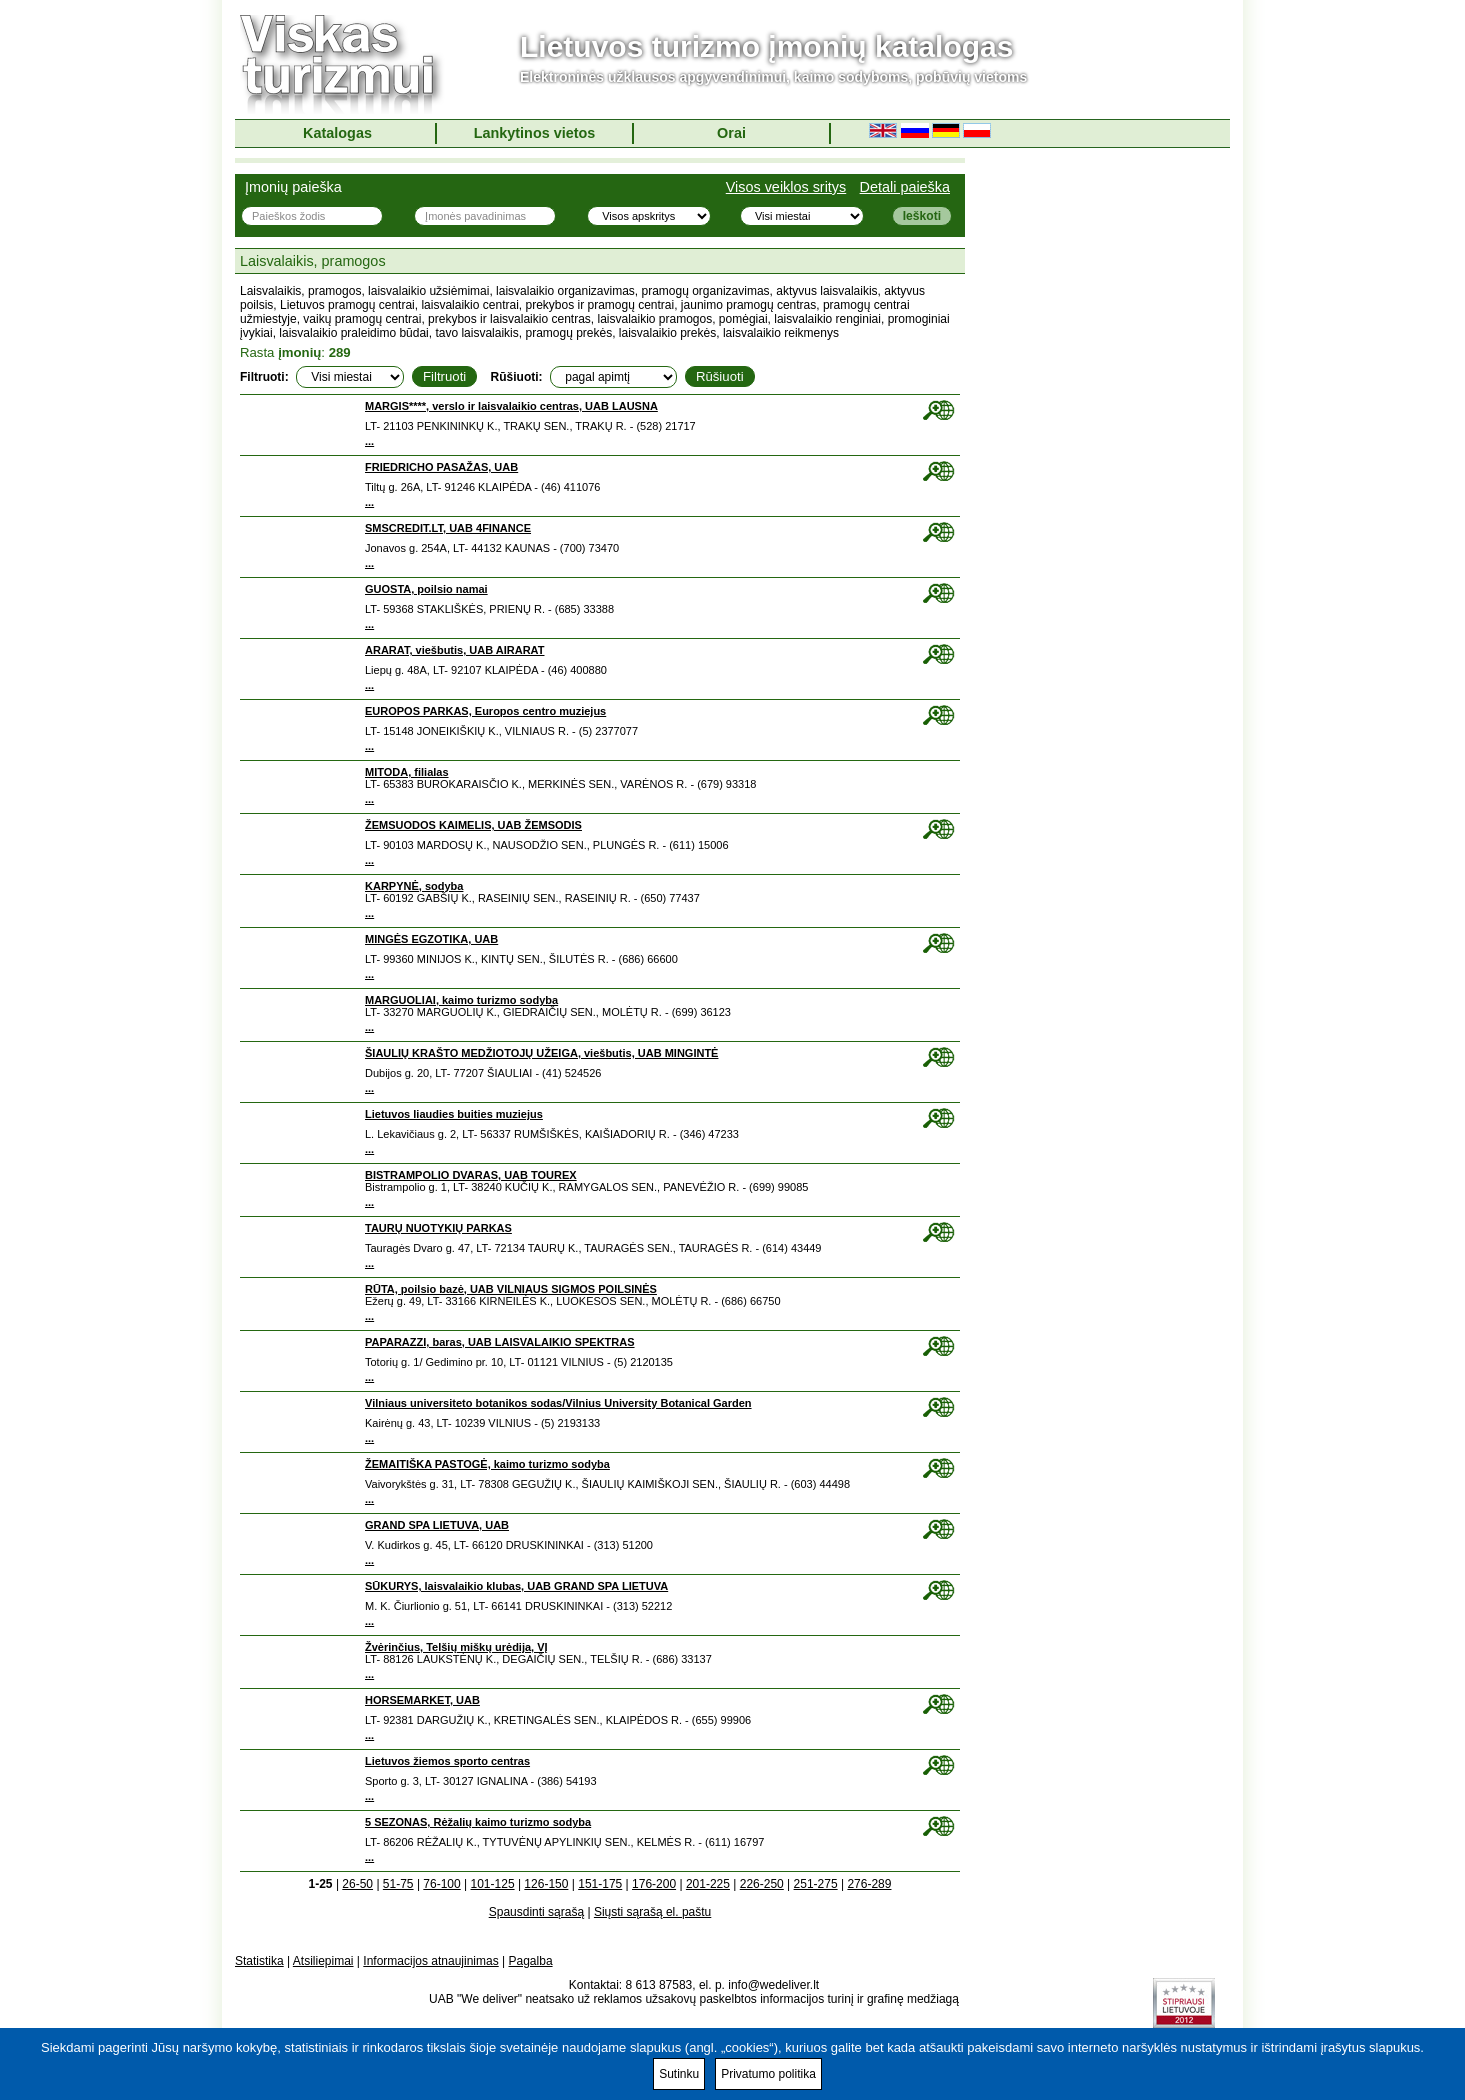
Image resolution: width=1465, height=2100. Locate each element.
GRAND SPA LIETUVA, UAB (437, 1525)
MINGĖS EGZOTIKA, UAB (431, 939)
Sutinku (679, 2074)
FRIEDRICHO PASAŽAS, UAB (441, 467)
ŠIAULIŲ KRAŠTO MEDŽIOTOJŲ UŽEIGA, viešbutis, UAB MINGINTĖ (541, 1053)
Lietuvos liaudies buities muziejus (454, 1114)
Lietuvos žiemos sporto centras (447, 1761)
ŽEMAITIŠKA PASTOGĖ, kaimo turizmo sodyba (487, 1464)
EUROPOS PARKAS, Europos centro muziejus (485, 711)
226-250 (762, 1884)
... (369, 441)
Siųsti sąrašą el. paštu (652, 1912)
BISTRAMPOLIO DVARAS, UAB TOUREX (471, 1175)
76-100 (441, 1884)
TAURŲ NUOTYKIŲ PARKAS (438, 1228)
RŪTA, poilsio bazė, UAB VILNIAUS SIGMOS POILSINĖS (511, 1289)
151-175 (600, 1884)
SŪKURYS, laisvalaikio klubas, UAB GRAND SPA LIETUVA (516, 1586)
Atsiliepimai (323, 1961)
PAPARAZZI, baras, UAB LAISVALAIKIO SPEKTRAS (500, 1342)
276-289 (869, 1884)
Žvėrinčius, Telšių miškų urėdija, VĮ (456, 1647)
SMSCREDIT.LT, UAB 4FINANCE (448, 528)
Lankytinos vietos (535, 133)
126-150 (546, 1884)
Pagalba (531, 1961)
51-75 (398, 1884)
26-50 (357, 1884)
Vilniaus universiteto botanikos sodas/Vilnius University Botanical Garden (558, 1403)
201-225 (708, 1884)
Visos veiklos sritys (786, 187)
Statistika (259, 1961)
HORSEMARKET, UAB (422, 1700)
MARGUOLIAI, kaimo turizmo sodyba (461, 1000)
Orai (731, 133)
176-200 (654, 1884)
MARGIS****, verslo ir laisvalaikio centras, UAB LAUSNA (511, 406)
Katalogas (337, 133)
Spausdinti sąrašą (536, 1912)
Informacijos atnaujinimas (430, 1961)
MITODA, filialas (407, 772)
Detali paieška (905, 187)
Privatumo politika (768, 2074)
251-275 (816, 1884)
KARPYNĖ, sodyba (414, 886)
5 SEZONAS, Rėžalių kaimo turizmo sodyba (478, 1822)
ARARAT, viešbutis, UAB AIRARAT (454, 650)
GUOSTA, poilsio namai (426, 589)
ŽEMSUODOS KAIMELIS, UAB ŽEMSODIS (473, 825)
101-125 (493, 1884)
